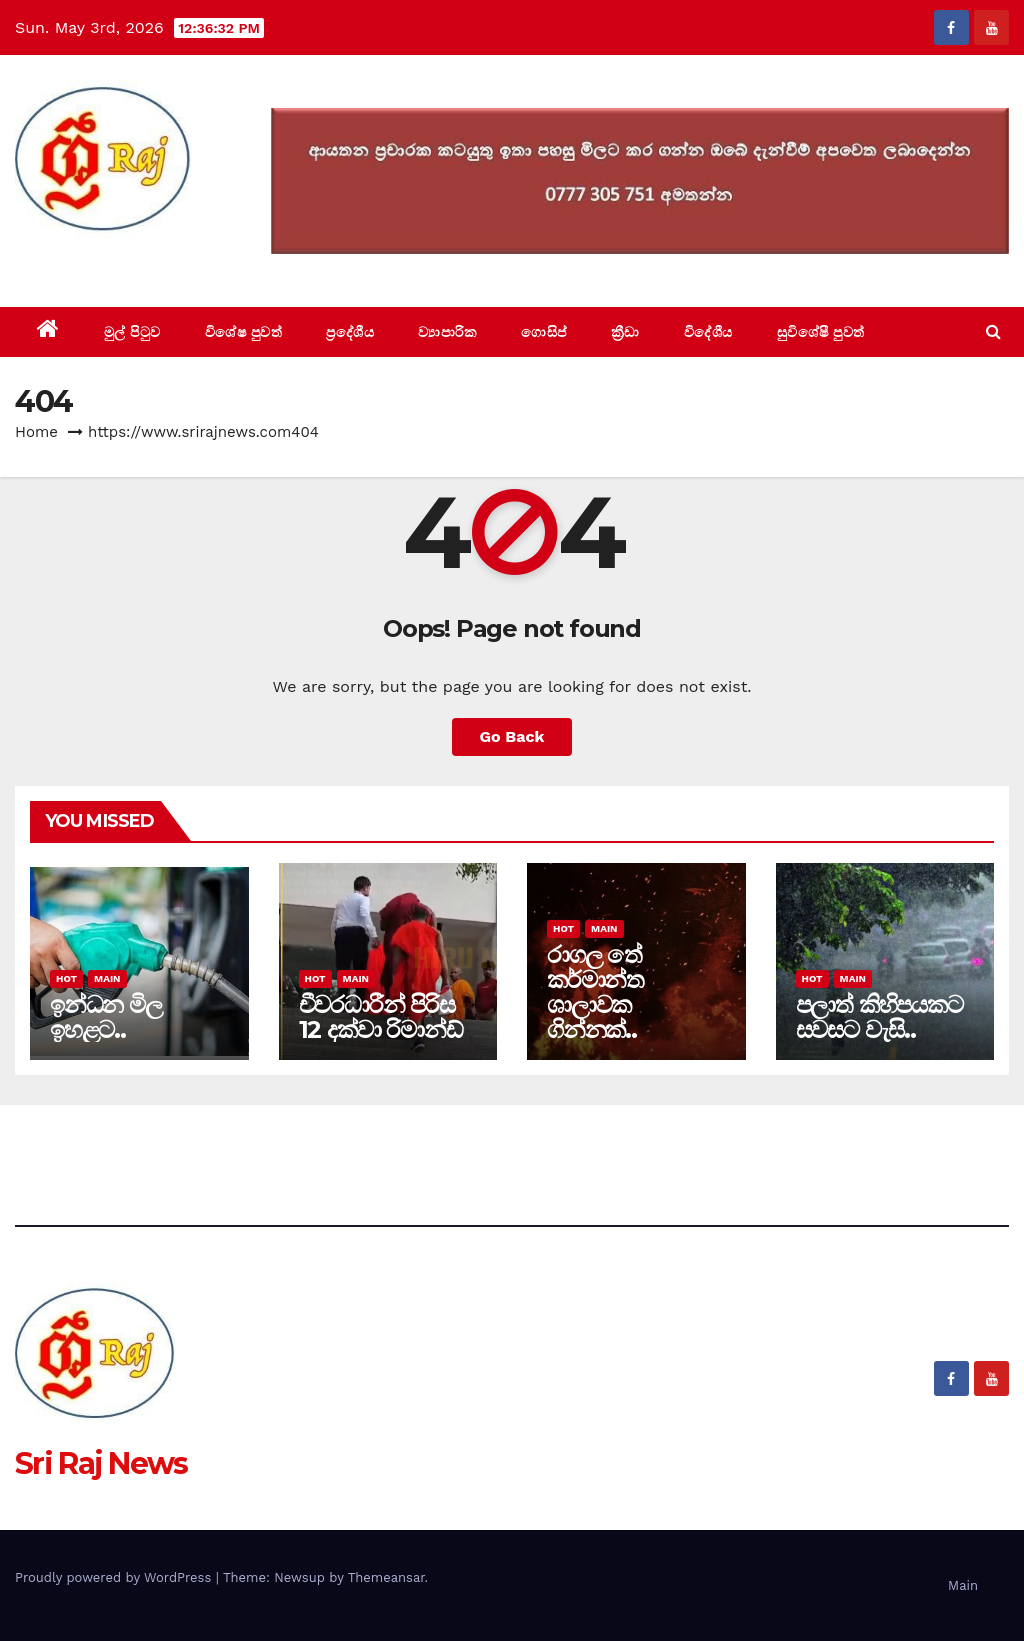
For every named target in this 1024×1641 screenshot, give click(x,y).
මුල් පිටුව (132, 332)
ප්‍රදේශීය (350, 332)
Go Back (512, 736)
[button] (993, 331)
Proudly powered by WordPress (115, 1577)
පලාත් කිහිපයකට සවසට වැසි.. (879, 1017)
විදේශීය (708, 332)
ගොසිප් (544, 332)
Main (107, 978)
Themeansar (386, 1577)
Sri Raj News (101, 261)
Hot (66, 978)
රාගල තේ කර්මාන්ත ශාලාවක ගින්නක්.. (595, 992)
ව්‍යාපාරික (447, 332)
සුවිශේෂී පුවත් (821, 332)
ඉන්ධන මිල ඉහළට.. (106, 1017)
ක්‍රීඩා (625, 332)
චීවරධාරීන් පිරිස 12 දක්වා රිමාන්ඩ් (381, 1017)
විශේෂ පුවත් (244, 332)
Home (36, 432)
